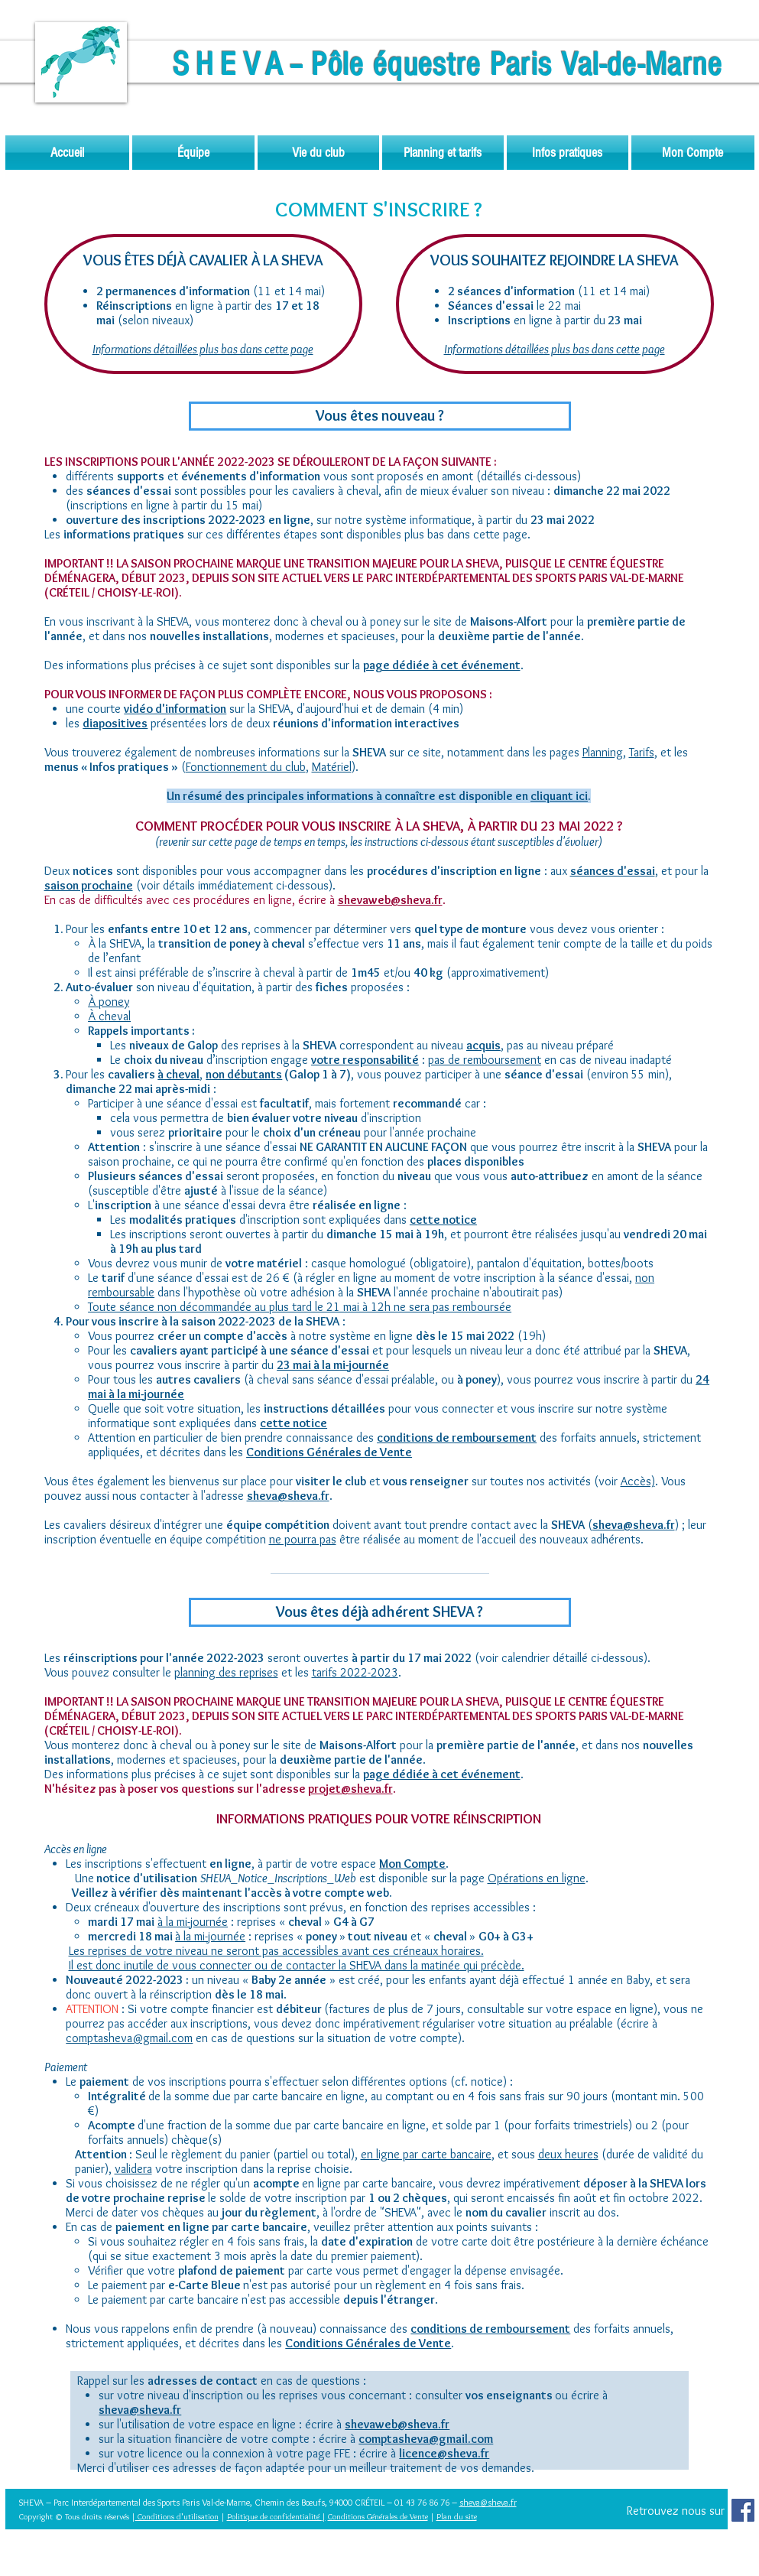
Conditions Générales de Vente (368, 2343)
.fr (512, 2502)
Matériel (332, 766)
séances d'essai (612, 871)
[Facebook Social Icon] (742, 2510)
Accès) (638, 1481)
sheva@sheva (483, 2502)
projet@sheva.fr (350, 1788)
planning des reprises (226, 1672)
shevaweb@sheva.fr (390, 900)
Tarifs (641, 752)
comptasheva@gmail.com (129, 2038)
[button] (193, 152)
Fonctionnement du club (246, 766)
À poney (108, 1001)
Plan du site (456, 2516)
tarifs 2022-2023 (355, 1672)
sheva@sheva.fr (140, 2409)
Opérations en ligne (536, 1878)
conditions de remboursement (457, 1437)
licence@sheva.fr (444, 2453)
